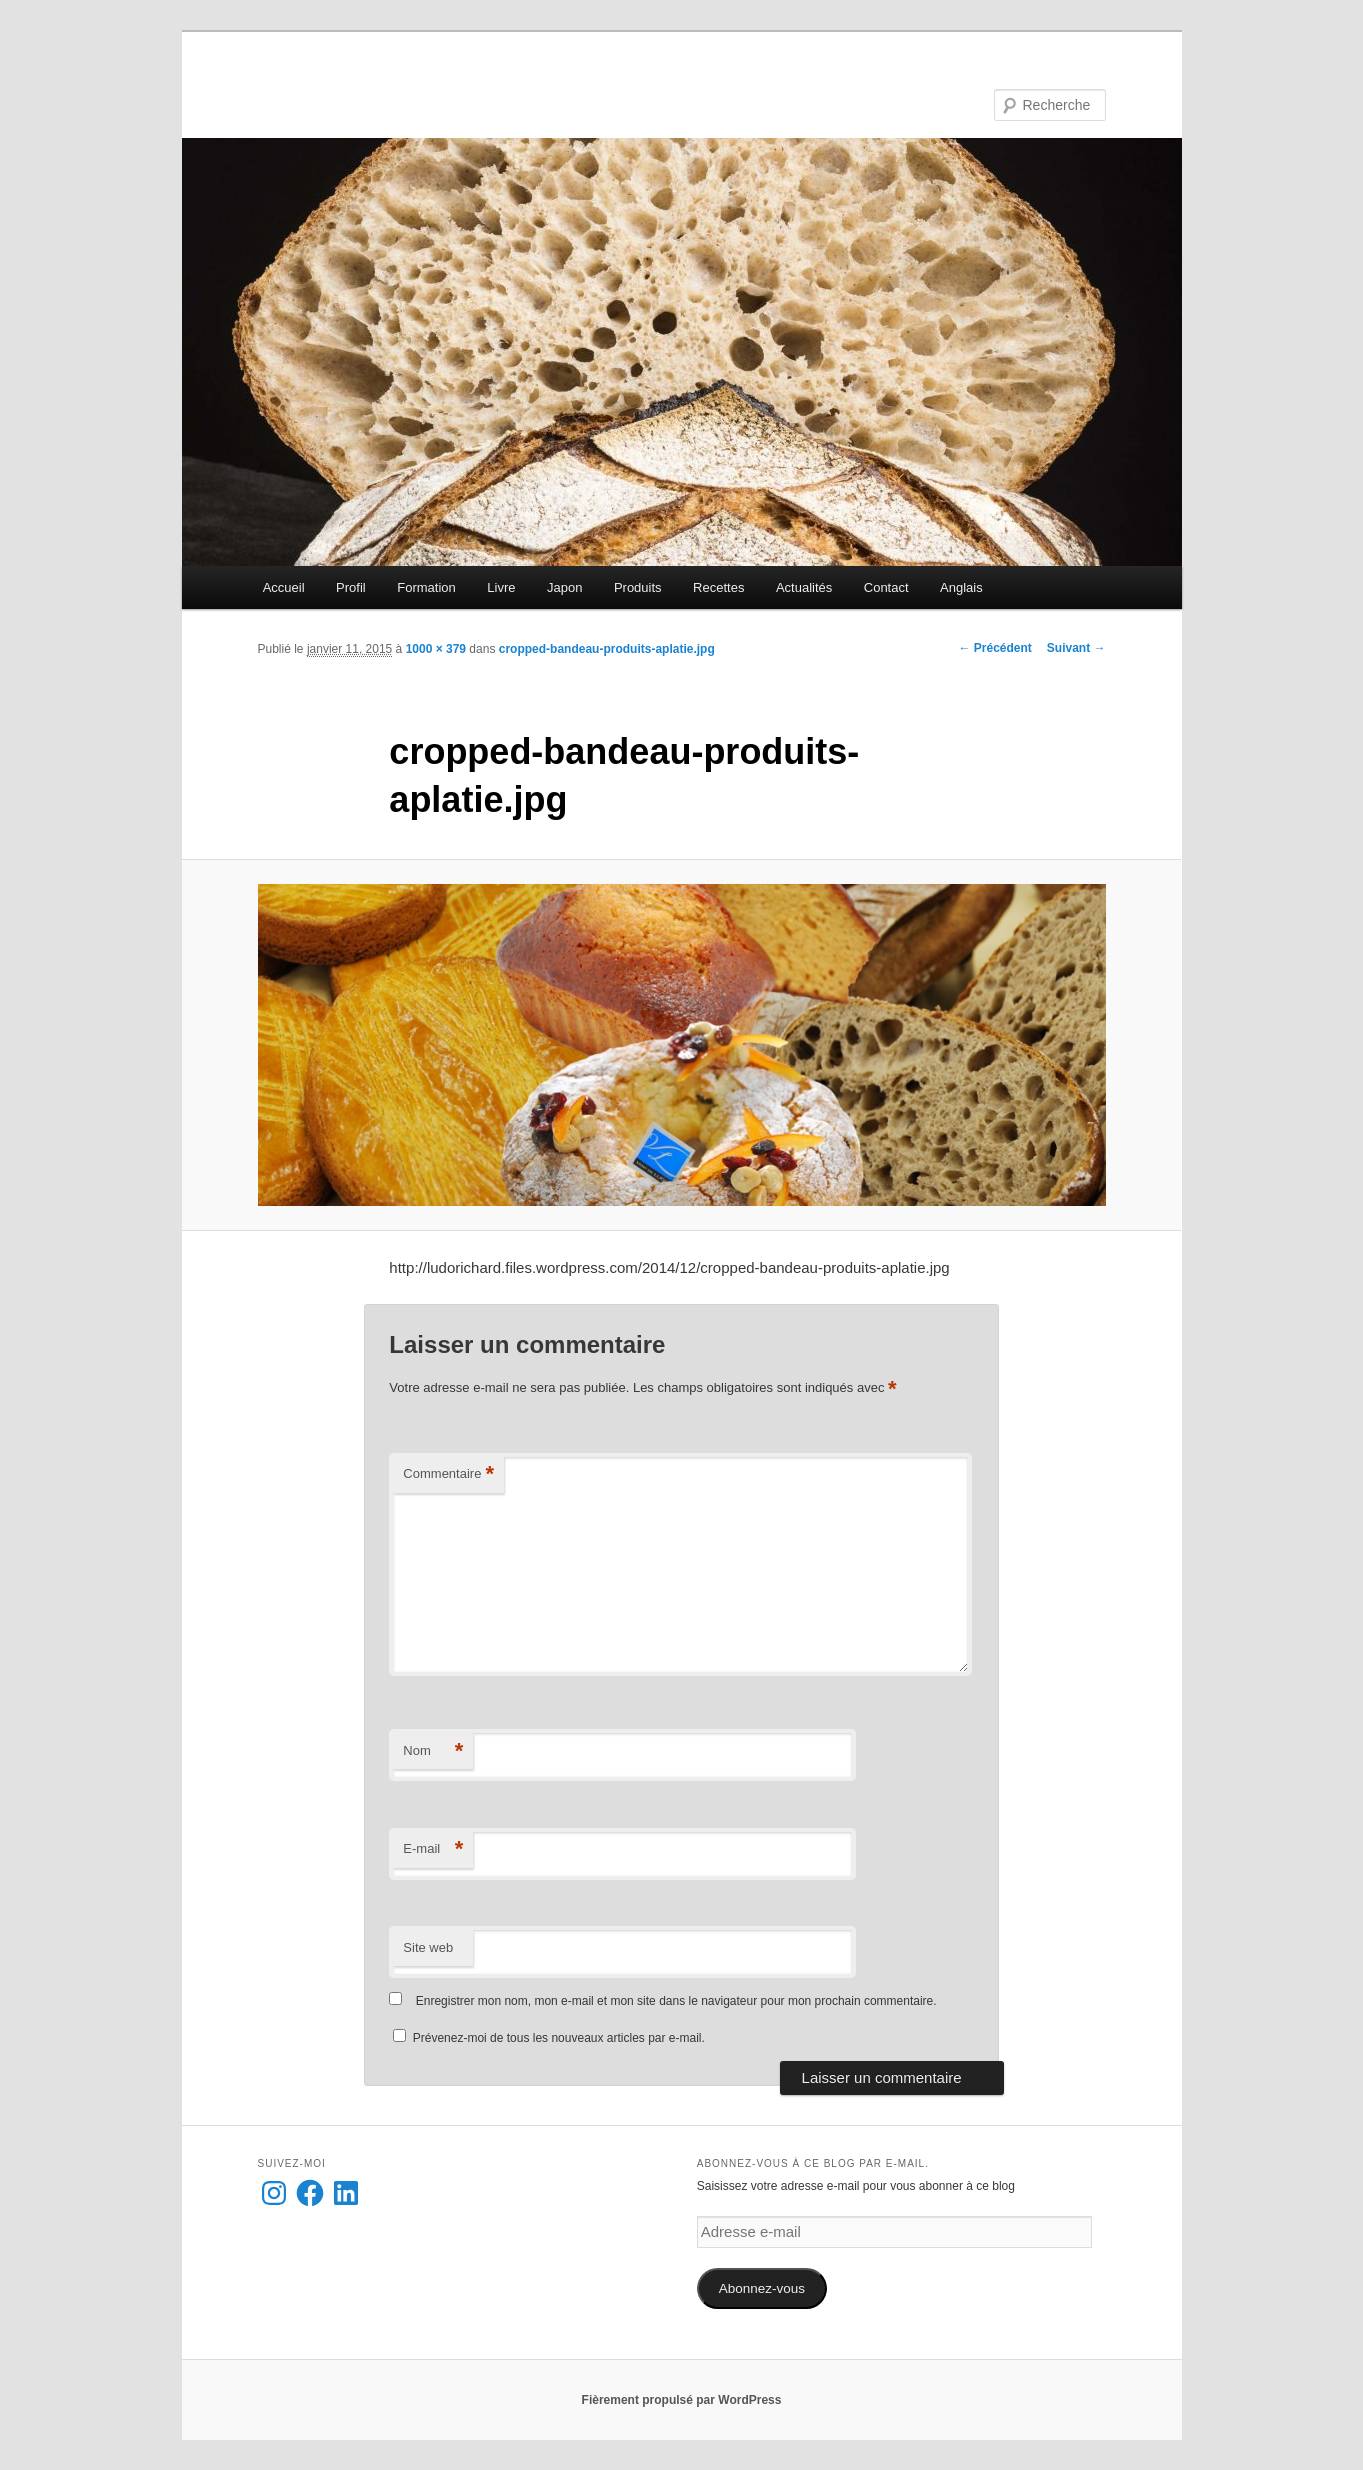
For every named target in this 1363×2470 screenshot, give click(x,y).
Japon (564, 587)
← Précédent (994, 648)
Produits (638, 587)
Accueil (284, 587)
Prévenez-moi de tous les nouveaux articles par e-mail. (559, 2038)
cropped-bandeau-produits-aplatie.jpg (607, 649)
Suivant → (1076, 648)
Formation (426, 587)
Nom (433, 1751)
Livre (501, 587)
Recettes (718, 587)
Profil (351, 587)
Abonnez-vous (762, 2288)
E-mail (433, 1849)
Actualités (804, 587)
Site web (428, 1947)
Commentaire (448, 1474)
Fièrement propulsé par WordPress (682, 2400)
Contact (886, 587)
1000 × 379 (436, 649)
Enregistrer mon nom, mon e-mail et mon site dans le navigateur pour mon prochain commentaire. (676, 2001)
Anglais (961, 587)
